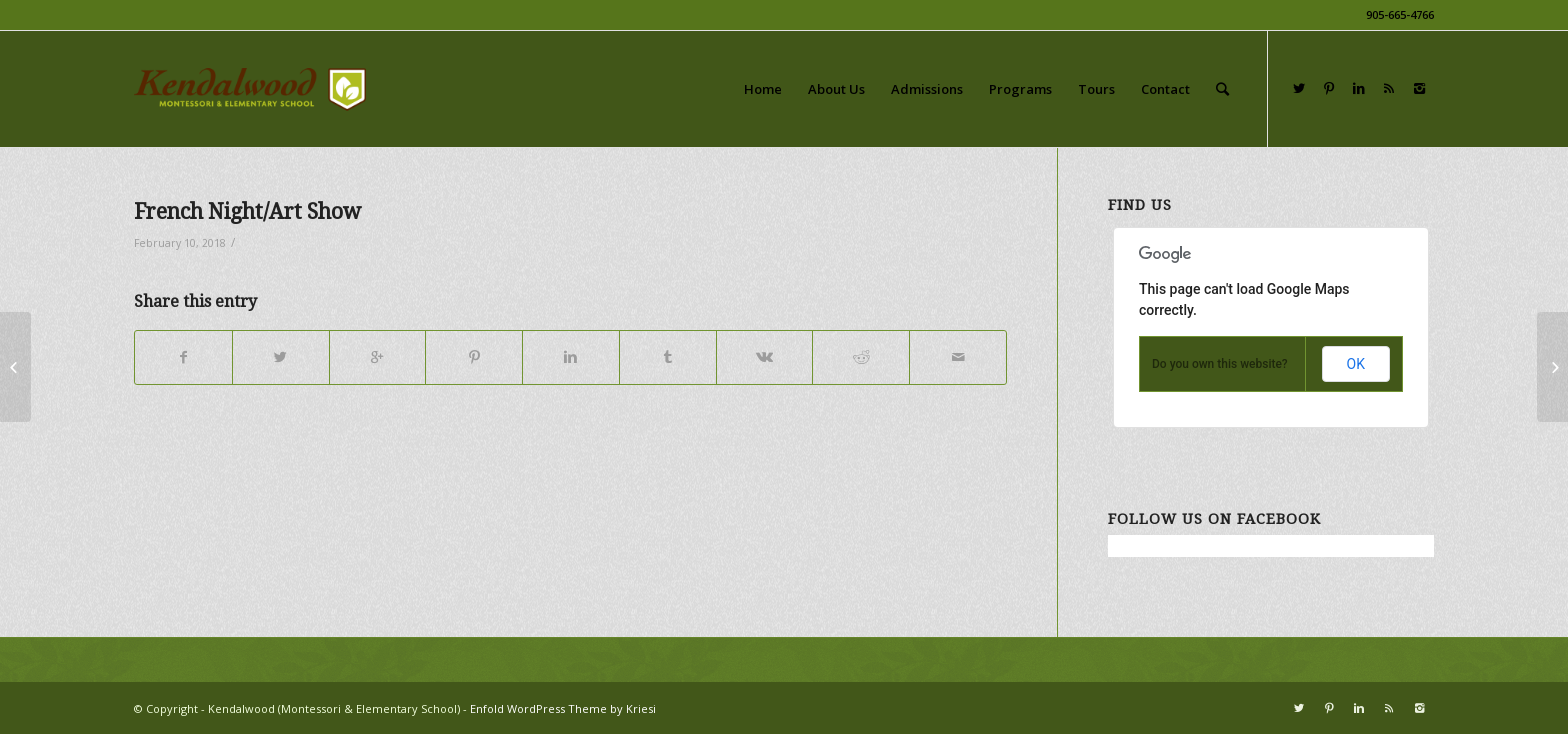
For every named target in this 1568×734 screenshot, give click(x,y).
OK (1356, 364)
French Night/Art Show (247, 211)
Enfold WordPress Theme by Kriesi (563, 708)
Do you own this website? (1220, 364)
